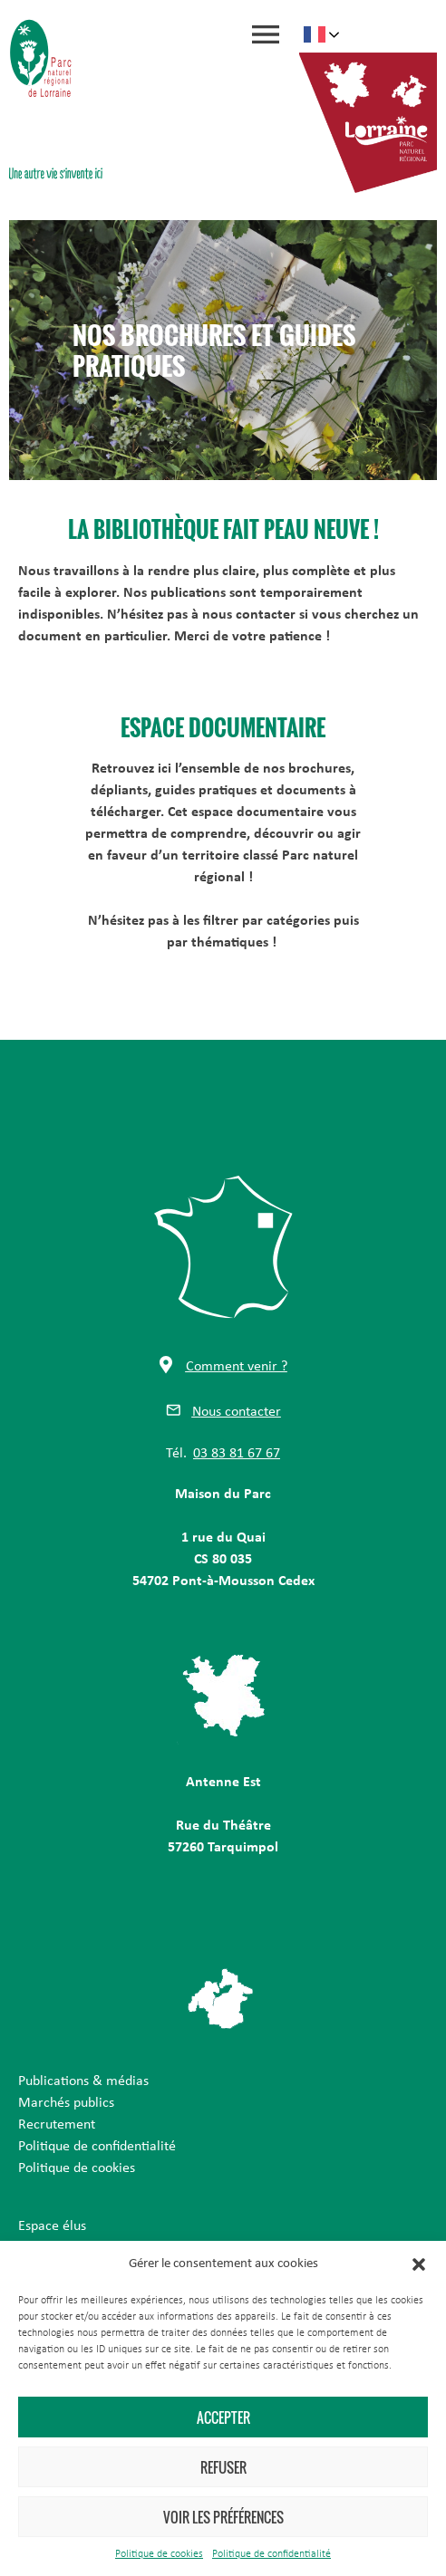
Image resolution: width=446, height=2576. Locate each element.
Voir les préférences (223, 2517)
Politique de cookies (159, 2554)
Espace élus (52, 2226)
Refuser (223, 2467)
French (314, 34)
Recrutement (56, 2125)
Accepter (223, 2417)
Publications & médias (83, 2081)
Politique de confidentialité (271, 2554)
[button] (419, 2264)
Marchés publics (66, 2103)
